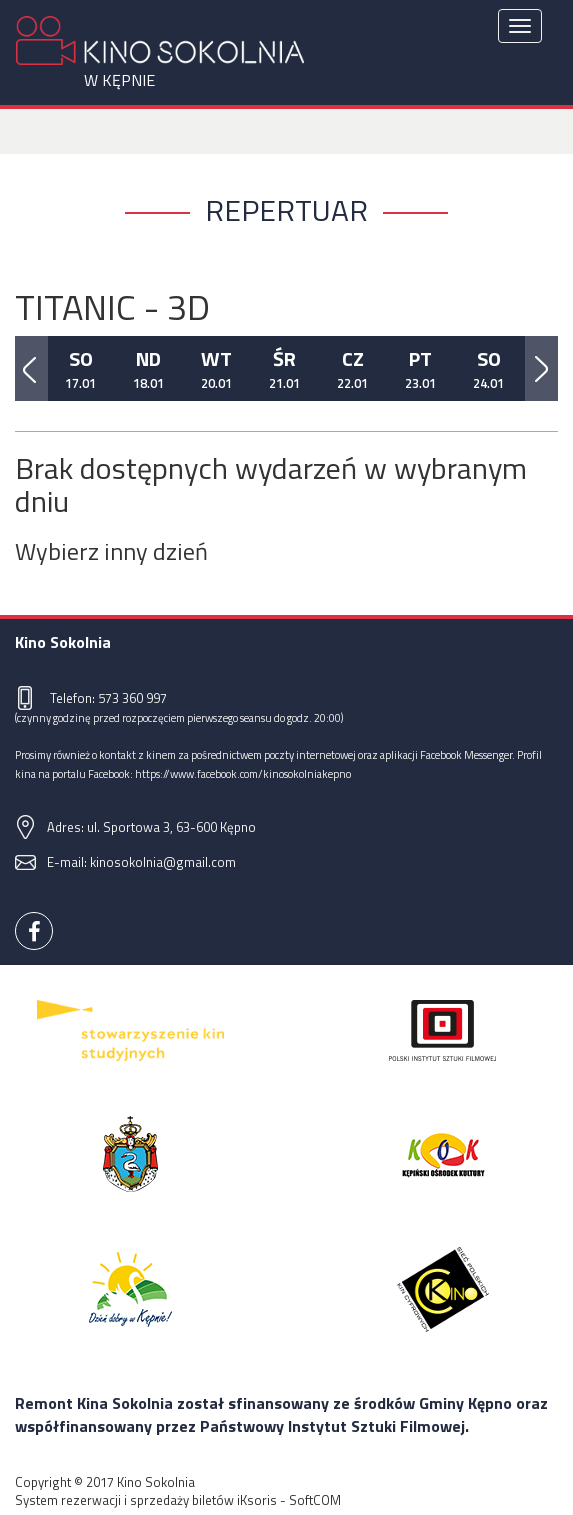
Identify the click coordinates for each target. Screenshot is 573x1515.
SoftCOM (315, 1500)
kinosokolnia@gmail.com (163, 862)
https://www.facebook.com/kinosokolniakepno (243, 773)
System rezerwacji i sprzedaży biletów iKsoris (146, 1500)
